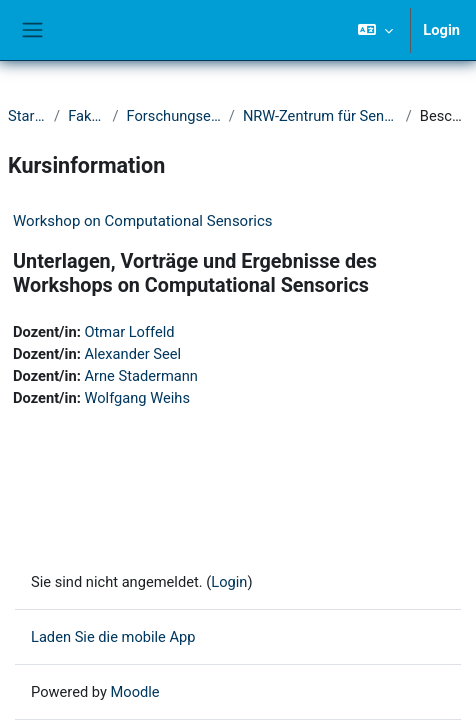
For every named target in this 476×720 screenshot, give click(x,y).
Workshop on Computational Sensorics (143, 221)
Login (441, 30)
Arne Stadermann (141, 376)
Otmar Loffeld (129, 332)
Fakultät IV (86, 116)
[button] (375, 30)
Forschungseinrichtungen (174, 116)
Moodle (135, 692)
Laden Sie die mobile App (113, 637)
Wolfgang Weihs (137, 398)
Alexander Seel (132, 354)
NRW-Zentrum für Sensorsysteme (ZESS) (320, 116)
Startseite (27, 116)
